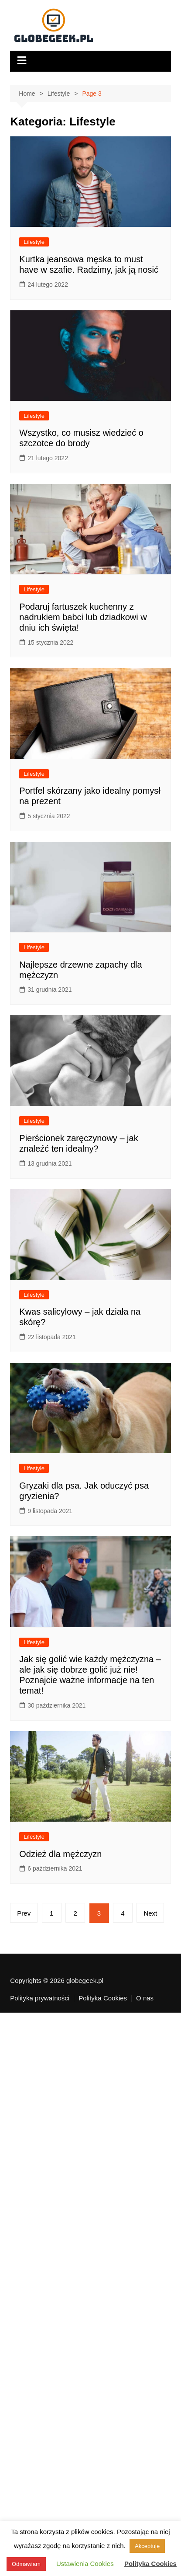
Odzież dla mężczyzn (60, 1854)
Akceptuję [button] (147, 2546)
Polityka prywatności (39, 1998)
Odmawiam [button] (26, 2564)
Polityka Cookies (103, 1998)
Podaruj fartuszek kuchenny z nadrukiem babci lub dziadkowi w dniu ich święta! (83, 617)
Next (150, 1913)
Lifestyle (34, 242)
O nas (145, 1998)
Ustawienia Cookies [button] (85, 2563)
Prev (24, 1913)
